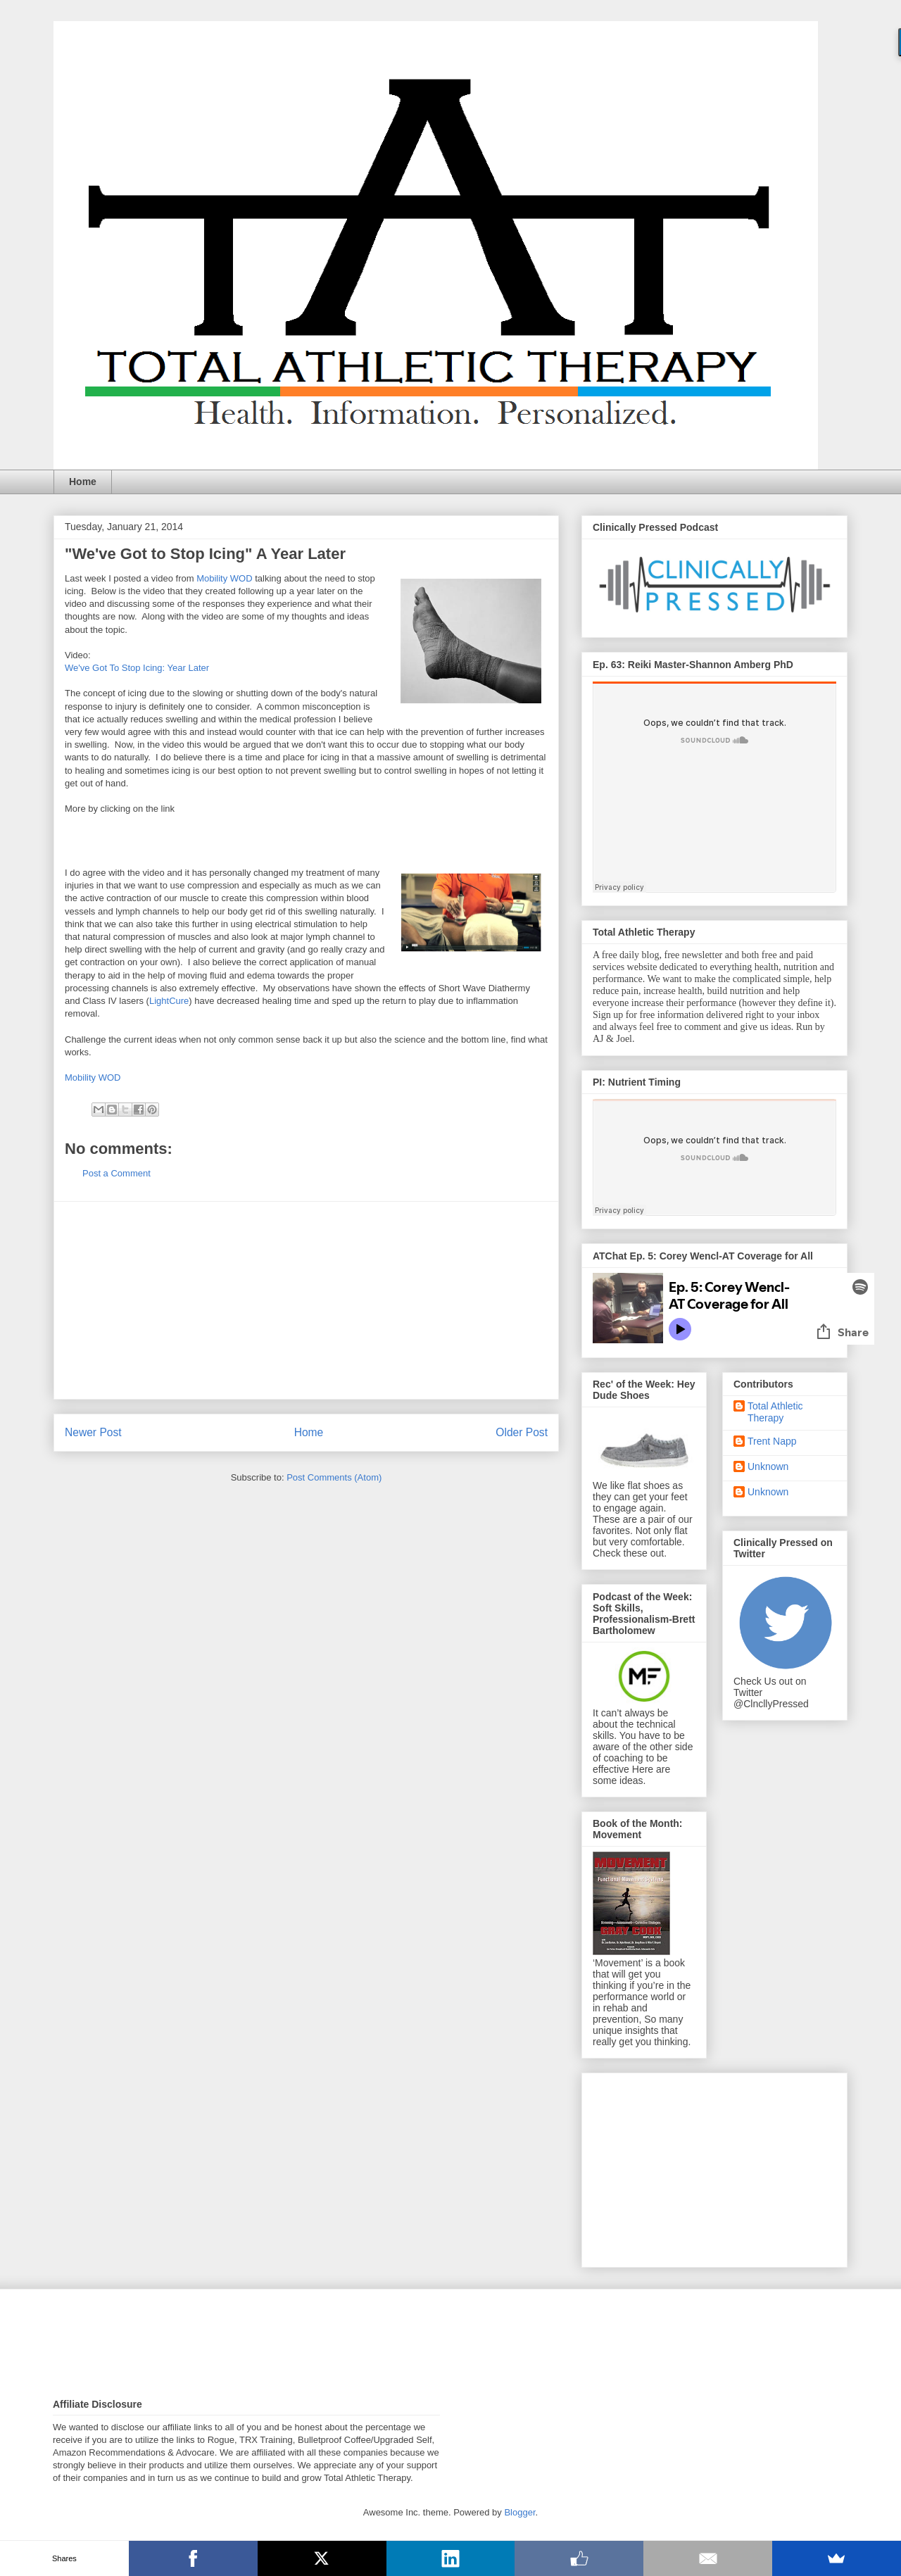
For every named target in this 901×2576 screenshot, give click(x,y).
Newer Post (93, 1432)
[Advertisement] (306, 1300)
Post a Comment (116, 1173)
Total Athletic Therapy (775, 1412)
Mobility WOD (224, 578)
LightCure (169, 1000)
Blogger (519, 2512)
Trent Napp (772, 1441)
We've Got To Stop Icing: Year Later (137, 667)
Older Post (522, 1432)
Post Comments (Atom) (334, 1477)
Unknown (768, 1466)
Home (82, 481)
